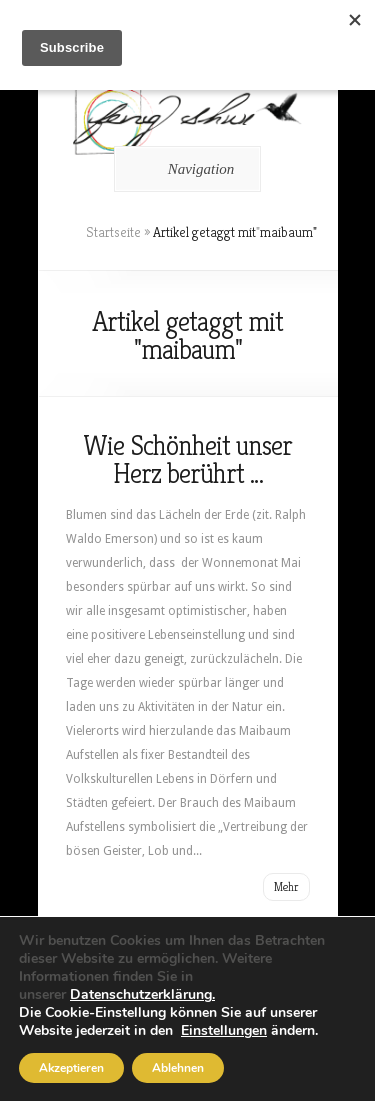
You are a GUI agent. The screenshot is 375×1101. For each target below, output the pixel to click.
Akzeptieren (71, 1068)
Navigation (184, 169)
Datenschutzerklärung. (142, 994)
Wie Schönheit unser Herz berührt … (187, 459)
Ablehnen (178, 1068)
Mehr (286, 886)
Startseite (113, 232)
